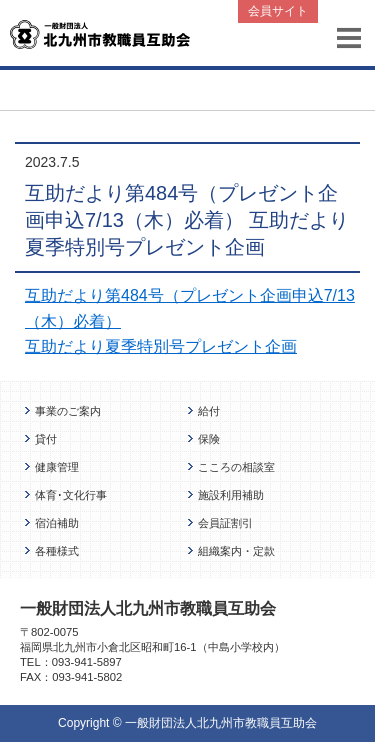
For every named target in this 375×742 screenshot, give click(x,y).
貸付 (46, 439)
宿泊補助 (57, 523)
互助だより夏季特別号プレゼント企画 (161, 346)
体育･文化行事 (71, 495)
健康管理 (57, 467)
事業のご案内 (68, 411)
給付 (209, 411)
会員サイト (278, 11)
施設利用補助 (231, 495)
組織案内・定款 (236, 551)
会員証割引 (225, 523)
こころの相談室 (236, 467)
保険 (209, 439)
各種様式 (57, 551)
